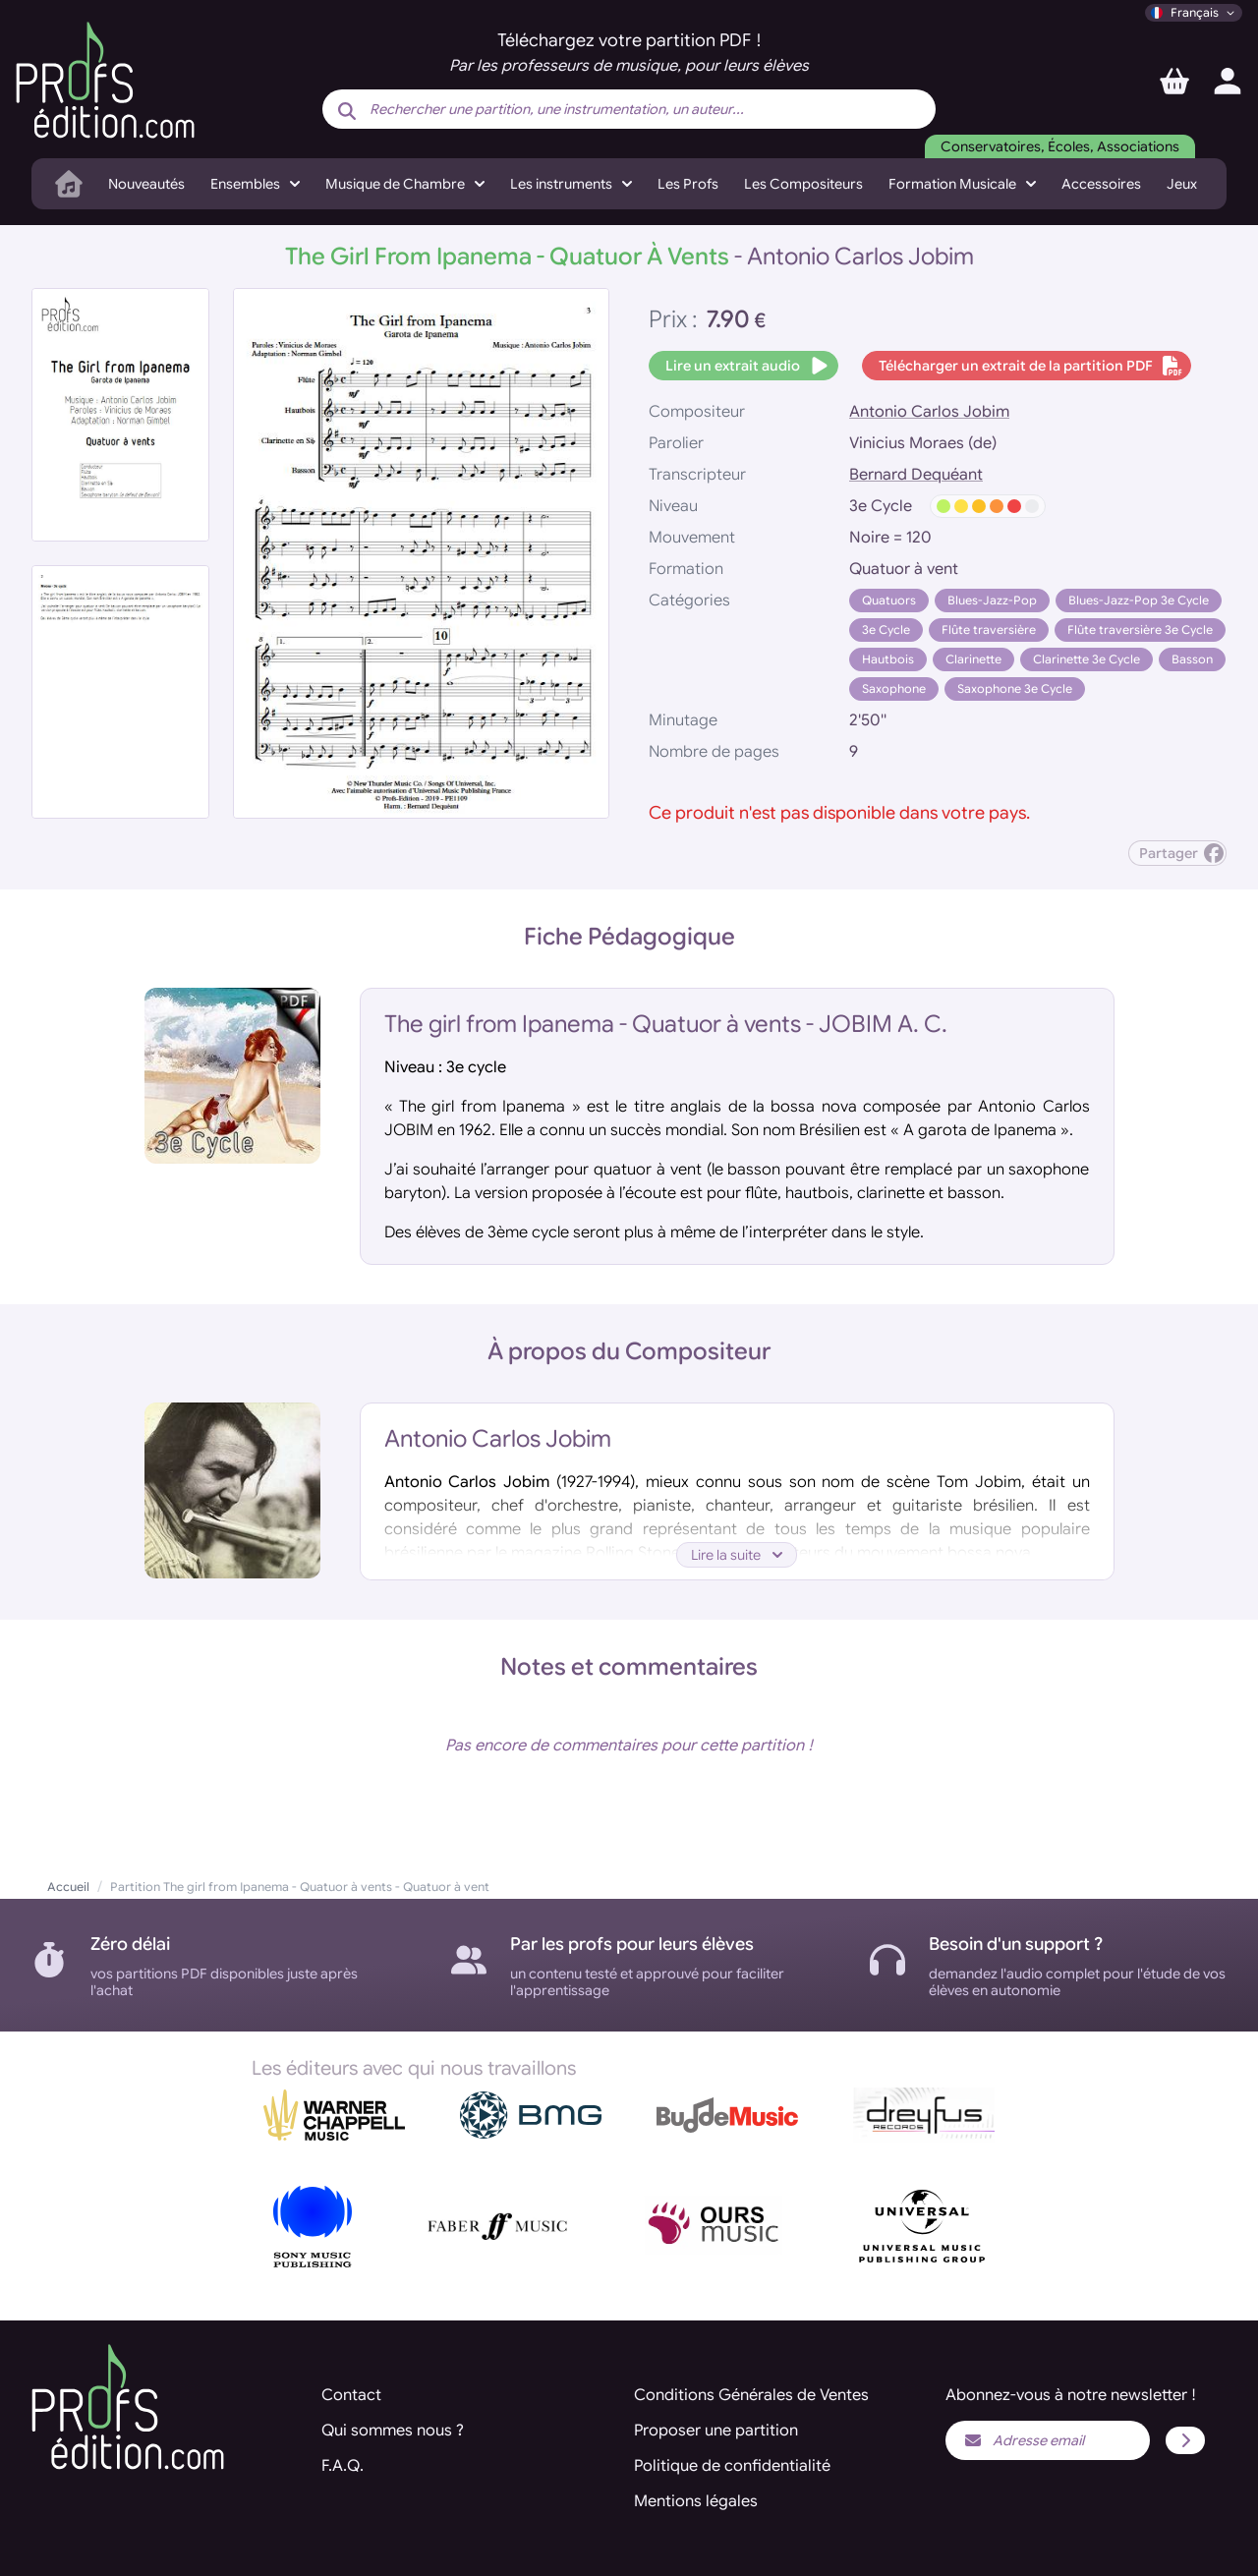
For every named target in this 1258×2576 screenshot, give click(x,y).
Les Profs (688, 184)
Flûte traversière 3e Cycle (1140, 629)
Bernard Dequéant (916, 475)
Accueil (68, 1886)
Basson (1192, 659)
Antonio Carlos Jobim (929, 412)
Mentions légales (696, 2501)
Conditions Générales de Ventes (751, 2395)
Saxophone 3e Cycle (1014, 688)
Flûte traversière (989, 629)
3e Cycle (886, 629)
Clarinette (973, 659)
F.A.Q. (342, 2466)
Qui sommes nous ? (392, 2430)
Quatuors (889, 600)
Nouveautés (146, 184)
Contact (351, 2395)
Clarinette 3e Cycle (1086, 659)
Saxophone (894, 688)
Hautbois (888, 659)
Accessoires (1101, 184)
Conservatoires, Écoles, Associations (1060, 146)
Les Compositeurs (803, 184)
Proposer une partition (716, 2430)
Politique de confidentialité (732, 2466)
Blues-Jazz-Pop (992, 600)
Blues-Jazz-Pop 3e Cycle (1138, 600)
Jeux (1182, 184)
